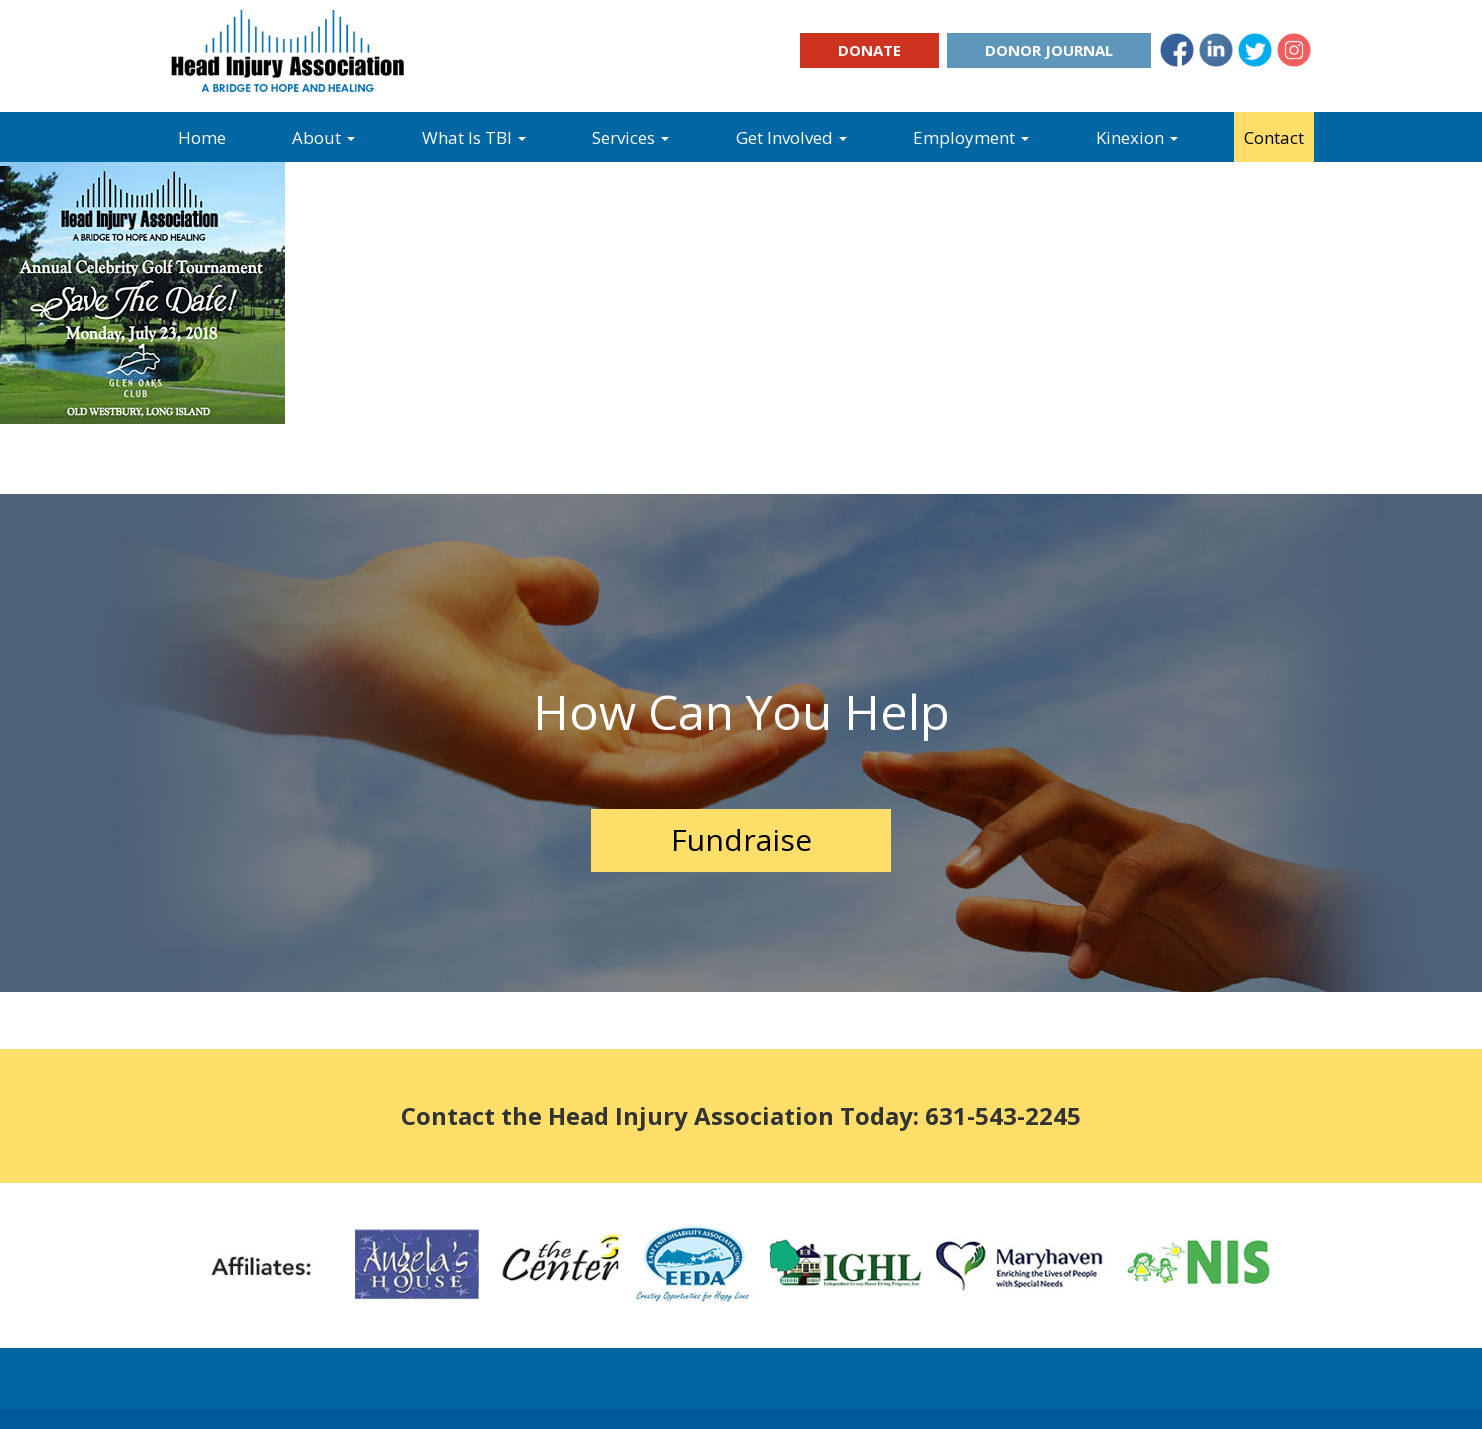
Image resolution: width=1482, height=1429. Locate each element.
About (323, 137)
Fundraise (741, 839)
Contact (1274, 137)
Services (630, 137)
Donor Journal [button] (1049, 50)
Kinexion (1137, 137)
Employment (971, 137)
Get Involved (791, 137)
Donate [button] (869, 50)
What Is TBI (474, 137)
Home (202, 137)
